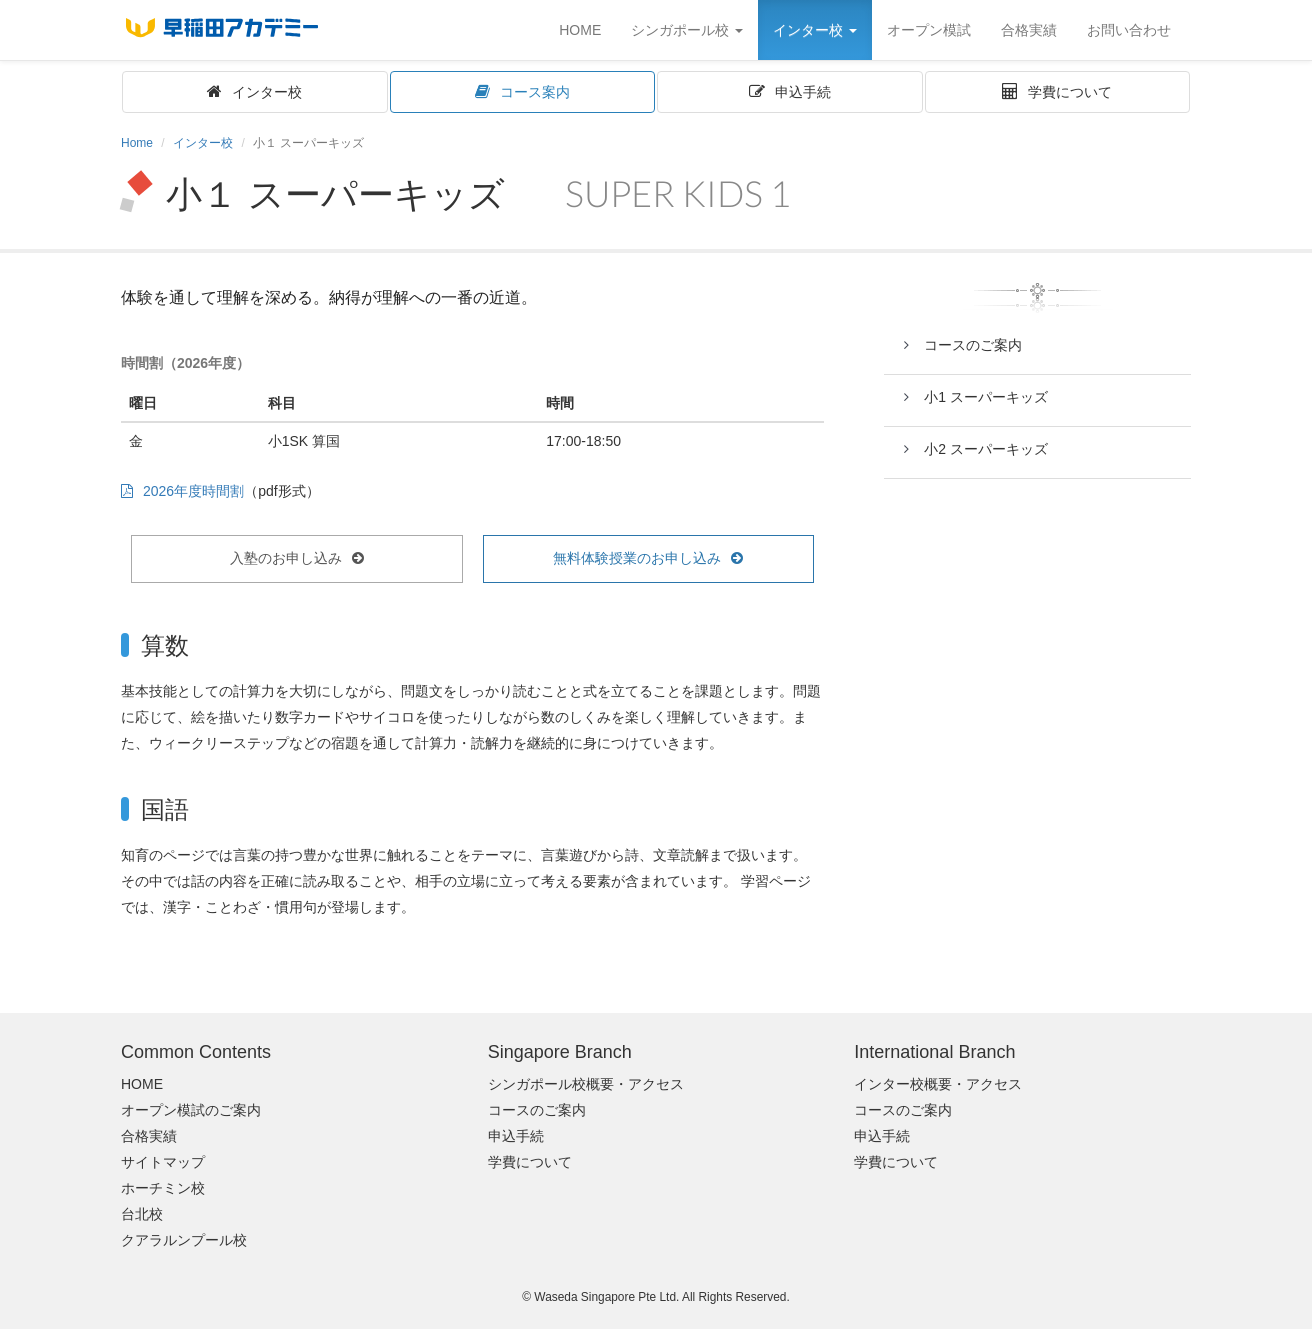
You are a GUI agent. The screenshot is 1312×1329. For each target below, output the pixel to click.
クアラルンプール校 (184, 1240)
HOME (580, 30)
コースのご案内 (973, 345)
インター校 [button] (815, 30)
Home (137, 143)
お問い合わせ (1129, 30)
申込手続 (810, 92)
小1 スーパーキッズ (986, 397)
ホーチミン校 (163, 1188)
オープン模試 (929, 30)
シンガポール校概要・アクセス (586, 1084)
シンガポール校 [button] (687, 30)
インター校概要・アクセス (938, 1084)
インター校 (267, 92)
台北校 (142, 1214)
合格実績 (1029, 30)
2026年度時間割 (193, 491)
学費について (1070, 92)
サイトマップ (163, 1162)
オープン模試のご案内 (191, 1110)
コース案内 (542, 92)
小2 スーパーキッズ (986, 449)
